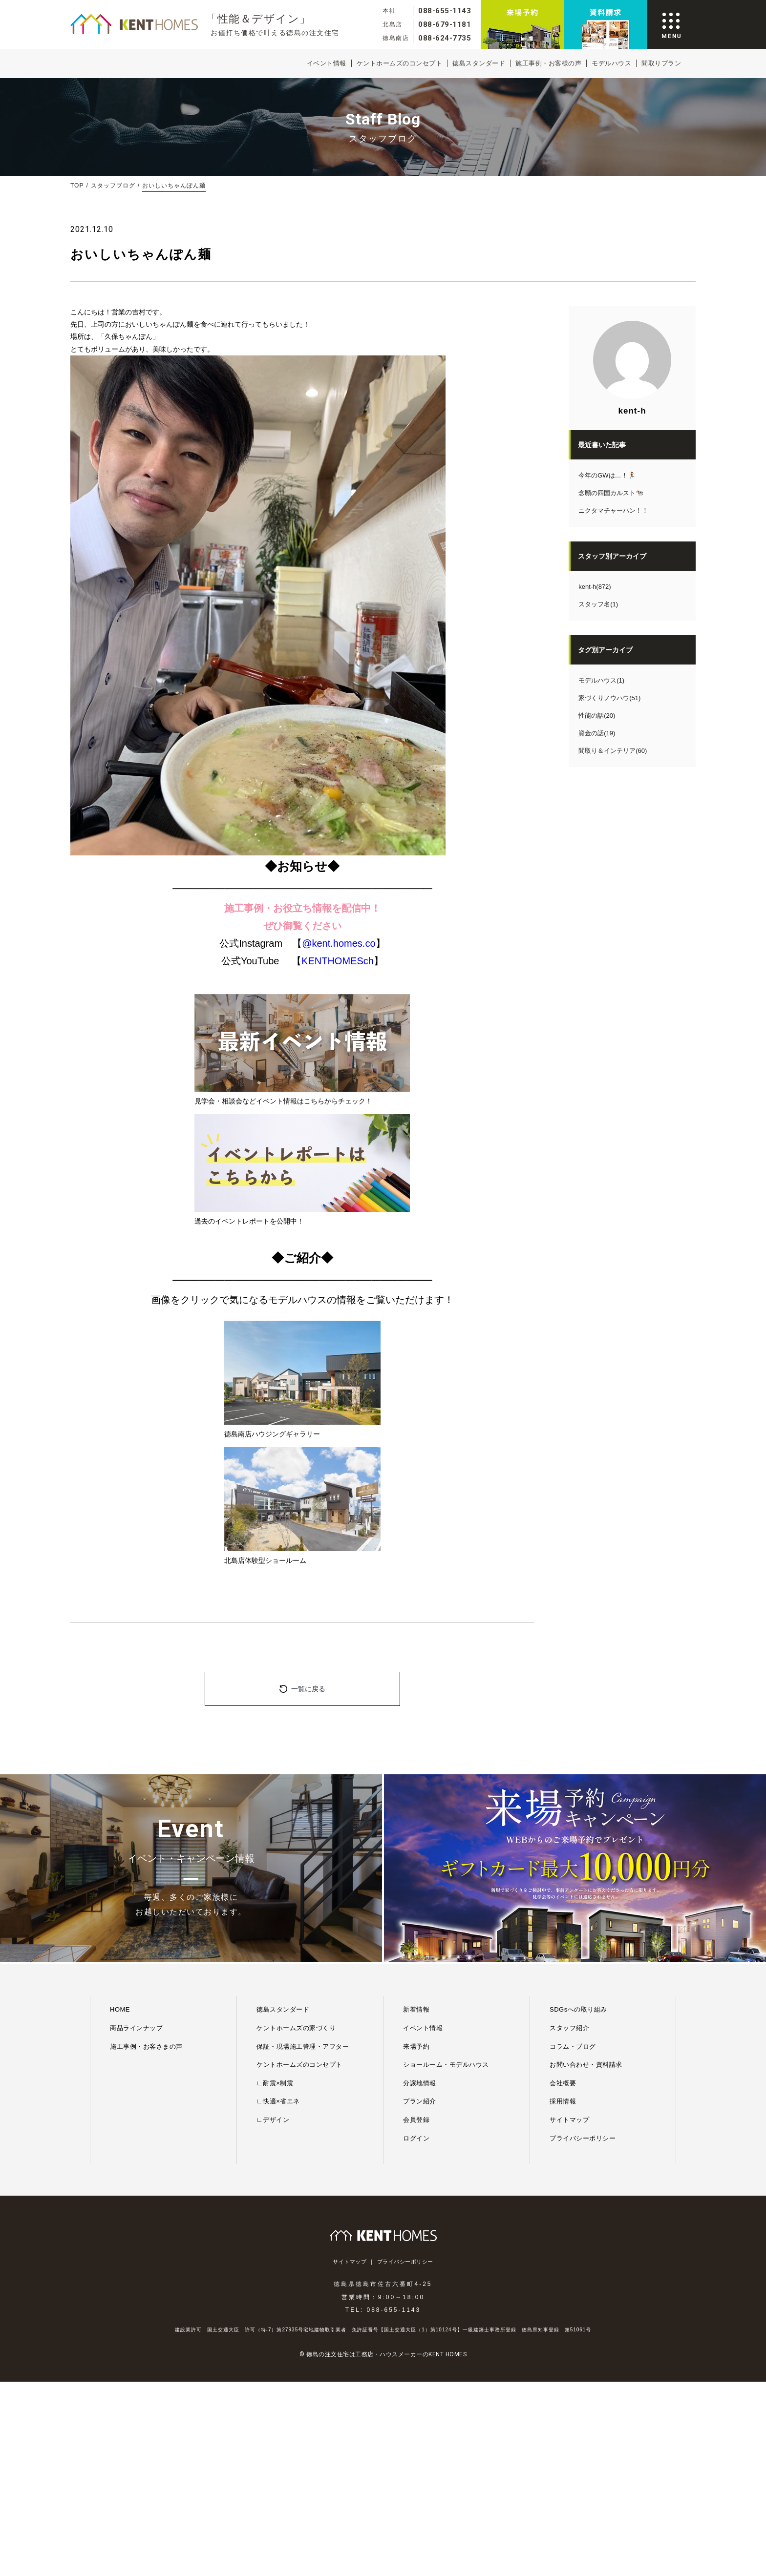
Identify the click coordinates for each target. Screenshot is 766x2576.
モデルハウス (611, 63)
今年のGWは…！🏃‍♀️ (606, 475)
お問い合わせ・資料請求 (586, 2064)
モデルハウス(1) (601, 680)
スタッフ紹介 (569, 2028)
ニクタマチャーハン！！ (613, 510)
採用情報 (563, 2101)
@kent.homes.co (338, 943)
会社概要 (563, 2083)
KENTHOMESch (337, 961)
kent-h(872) (594, 586)
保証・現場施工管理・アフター (302, 2046)
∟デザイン (272, 2119)
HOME (120, 2009)
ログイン (416, 2138)
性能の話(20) (596, 715)
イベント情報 (326, 63)
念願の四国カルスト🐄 (610, 493)
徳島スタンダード (478, 63)
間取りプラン (661, 63)
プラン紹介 (419, 2101)
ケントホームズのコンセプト (400, 63)
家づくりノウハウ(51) (609, 698)
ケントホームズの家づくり (296, 2028)
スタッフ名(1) (598, 604)
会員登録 (416, 2119)
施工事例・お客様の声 (548, 63)
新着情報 (416, 2009)
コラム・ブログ (573, 2046)
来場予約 (416, 2046)
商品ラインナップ (136, 2028)
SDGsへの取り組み (578, 2009)
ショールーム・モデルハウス (446, 2064)
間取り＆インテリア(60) (612, 750)
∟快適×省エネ (278, 2101)
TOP (77, 185)
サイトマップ (569, 2119)
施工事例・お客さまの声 (146, 2046)
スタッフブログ (113, 185)
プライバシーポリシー (583, 2138)
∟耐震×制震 (274, 2083)
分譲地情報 (419, 2083)
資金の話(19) (596, 733)
